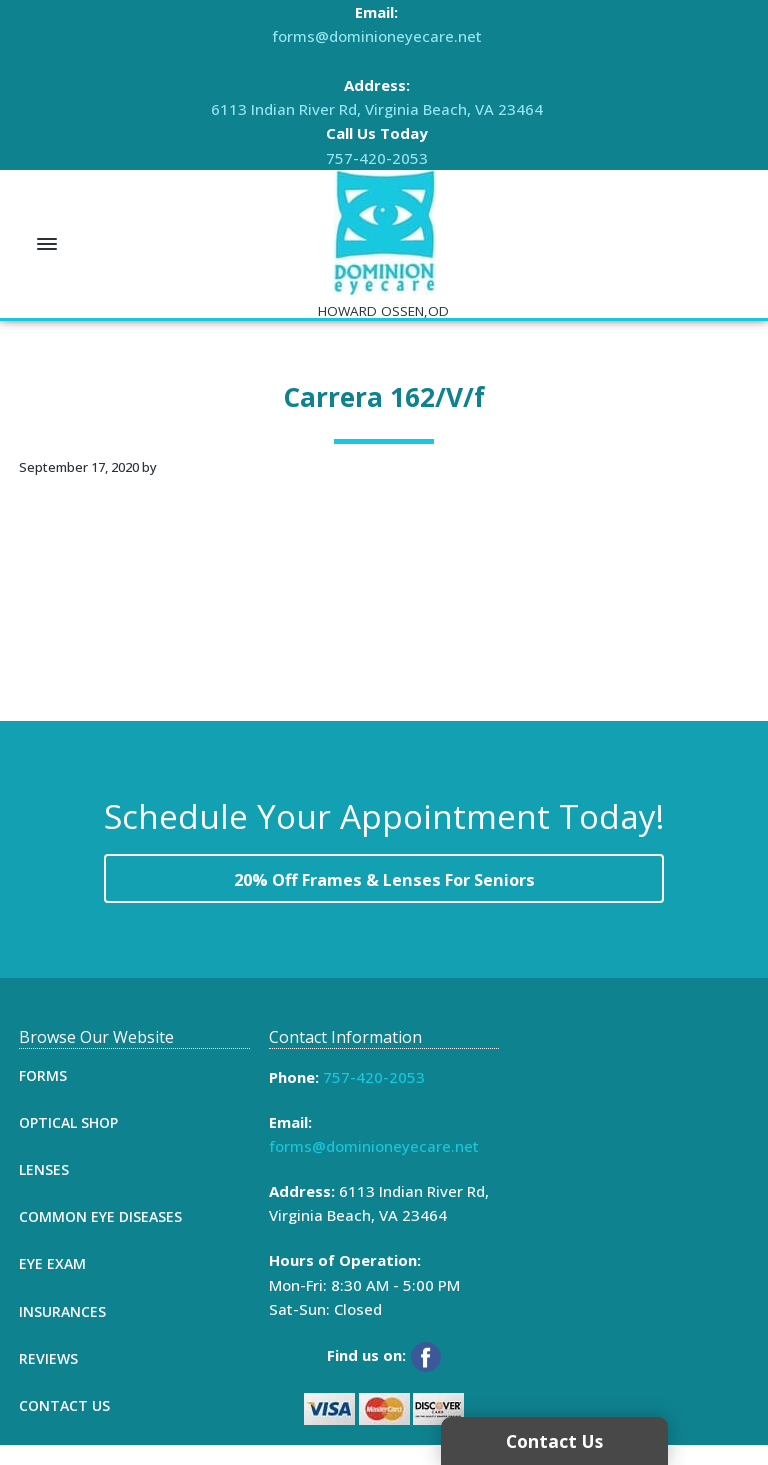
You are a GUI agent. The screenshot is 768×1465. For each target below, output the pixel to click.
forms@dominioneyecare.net (377, 36)
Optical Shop (68, 1141)
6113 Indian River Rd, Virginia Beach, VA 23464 (377, 109)
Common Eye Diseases (100, 1236)
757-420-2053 (377, 158)
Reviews (48, 1377)
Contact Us (64, 1424)
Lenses (44, 1188)
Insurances (62, 1330)
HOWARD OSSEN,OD (383, 311)
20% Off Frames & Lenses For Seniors (384, 889)
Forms (43, 1094)
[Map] (633, 1197)
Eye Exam (52, 1283)
